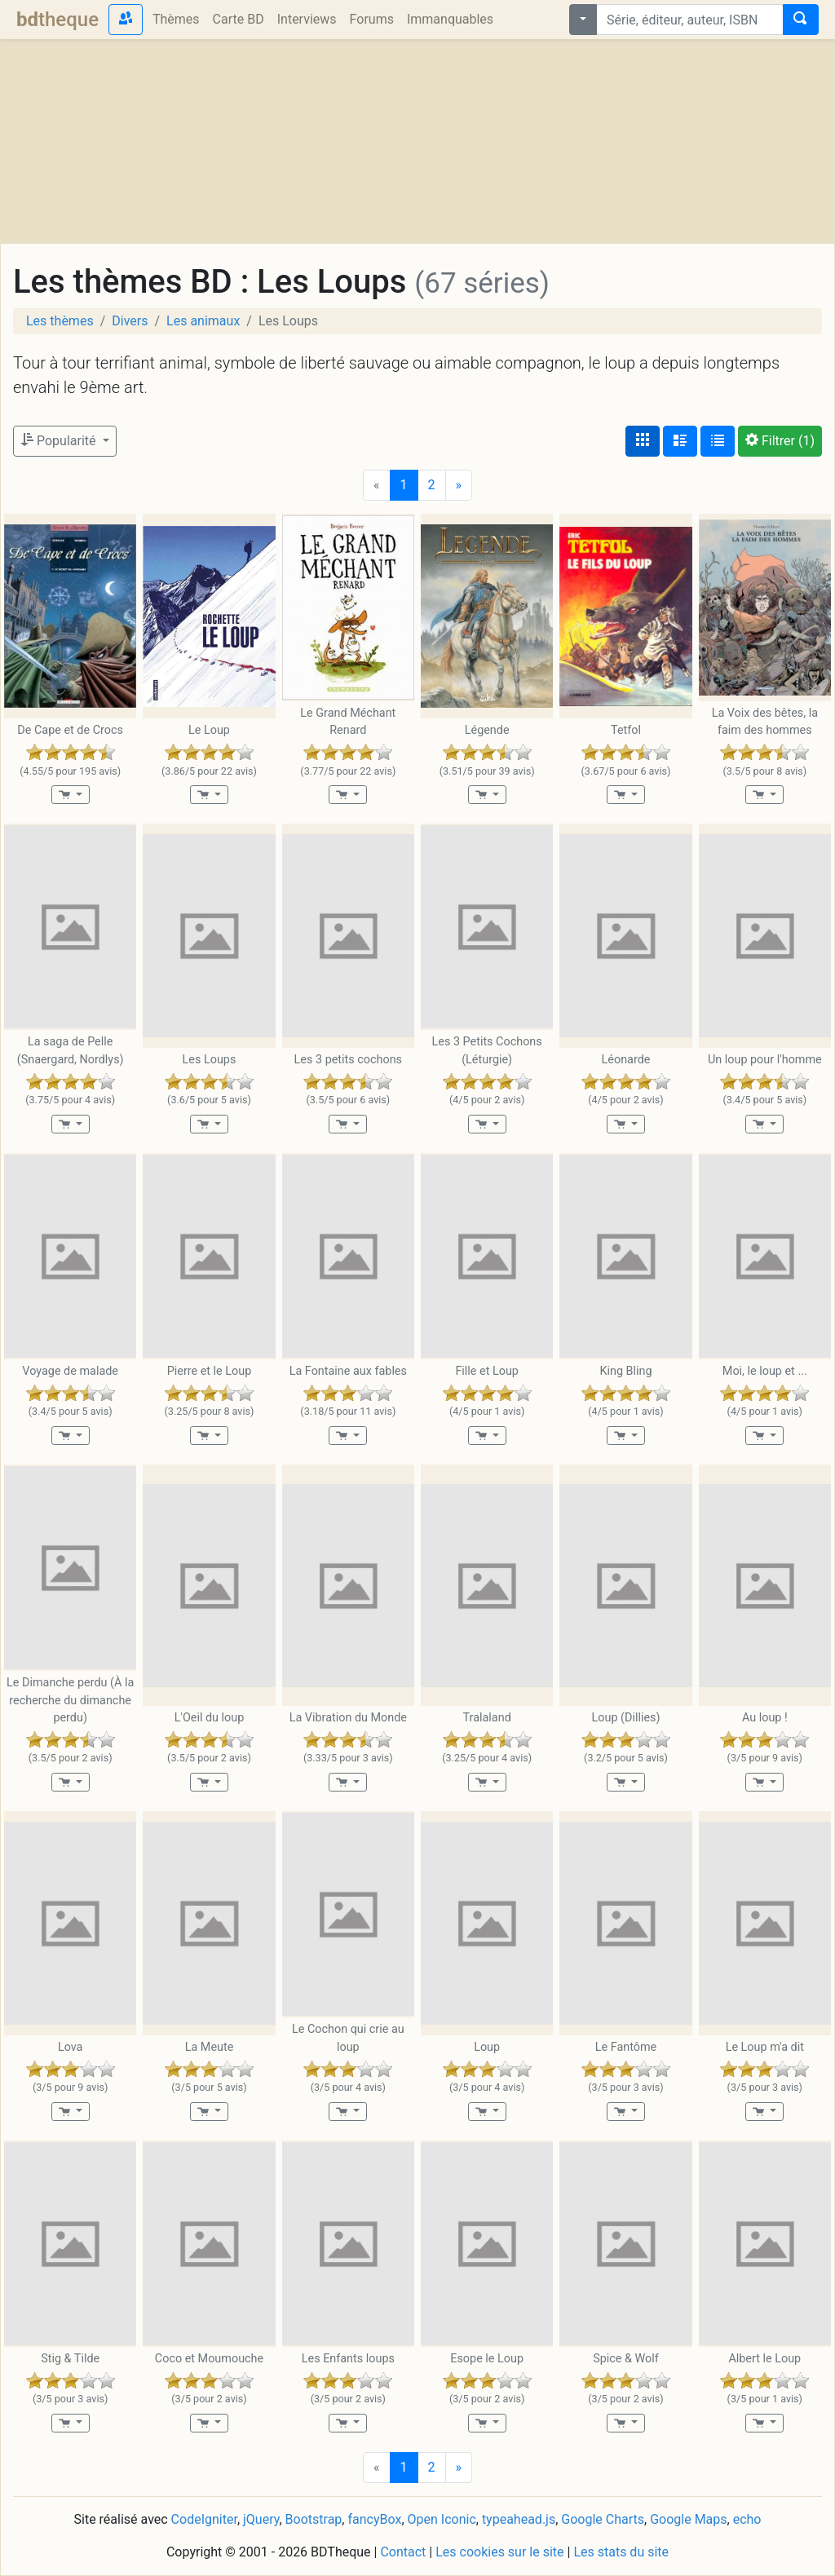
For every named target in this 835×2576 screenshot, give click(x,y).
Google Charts (602, 2519)
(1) (780, 440)
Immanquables (450, 19)
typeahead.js (518, 2519)
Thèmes (176, 19)
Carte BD (238, 19)
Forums (372, 19)
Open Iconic (442, 2519)
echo (747, 2519)
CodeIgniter (204, 2519)
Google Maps (688, 2519)
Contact (403, 2552)
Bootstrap (313, 2519)
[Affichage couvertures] (642, 441)
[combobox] (690, 19)
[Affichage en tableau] (717, 441)
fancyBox (374, 2519)
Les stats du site (621, 2552)
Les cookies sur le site (499, 2552)
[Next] (459, 485)
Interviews (307, 19)
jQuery (261, 2519)
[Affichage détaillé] (680, 441)
